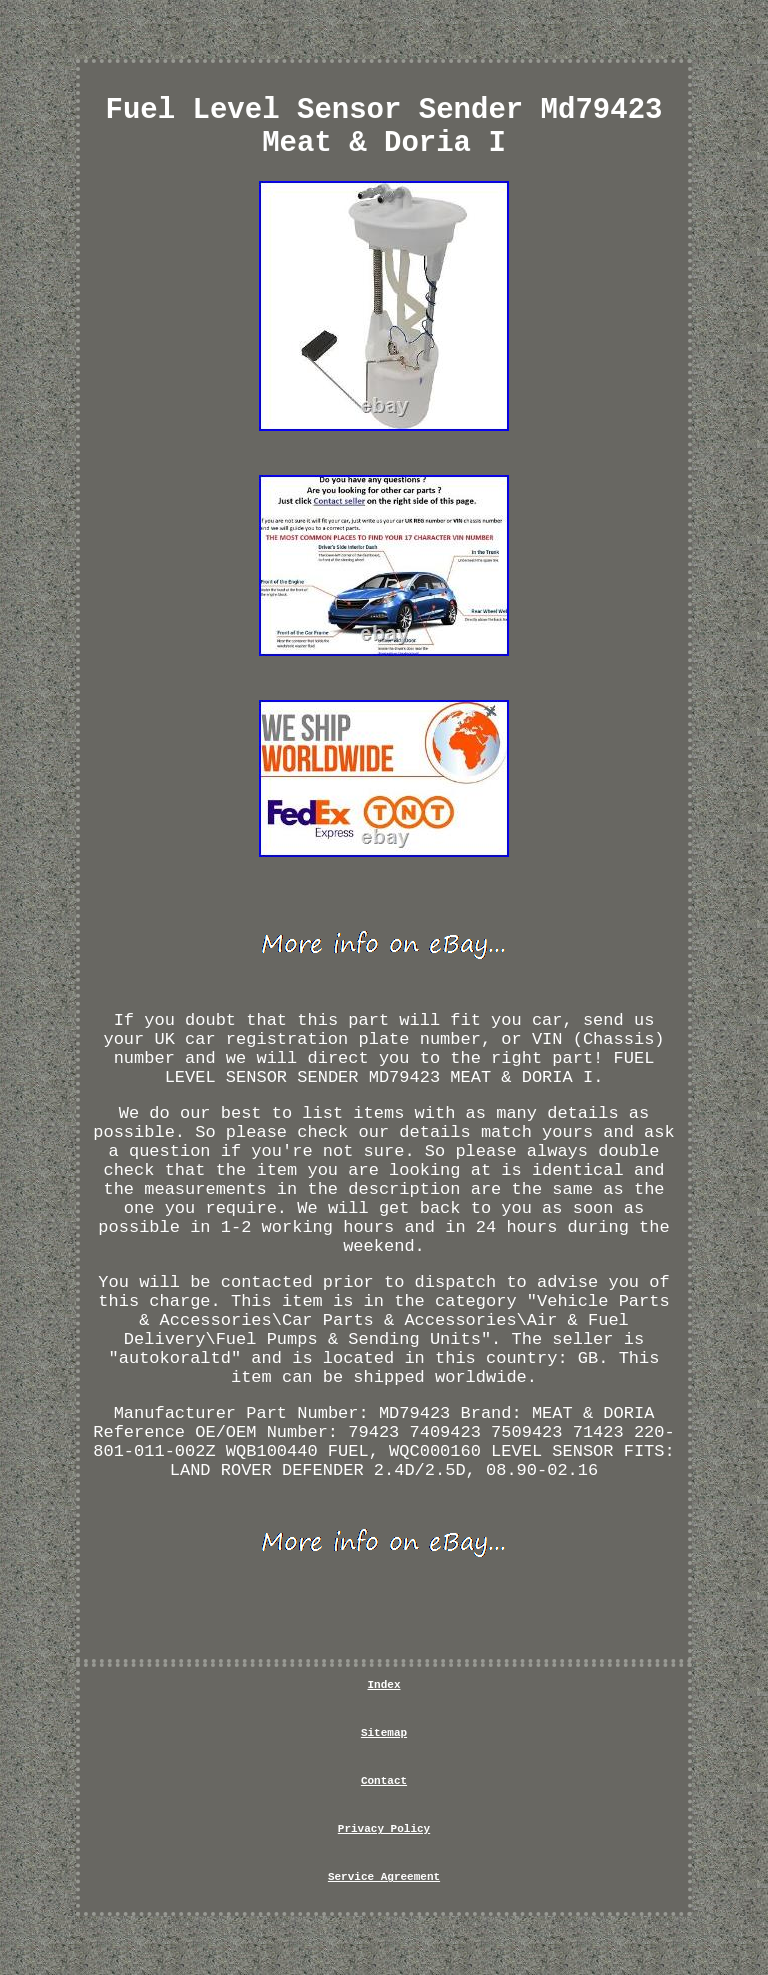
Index (383, 1685)
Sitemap (384, 1733)
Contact (384, 1781)
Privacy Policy (384, 1829)
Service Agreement (384, 1877)
